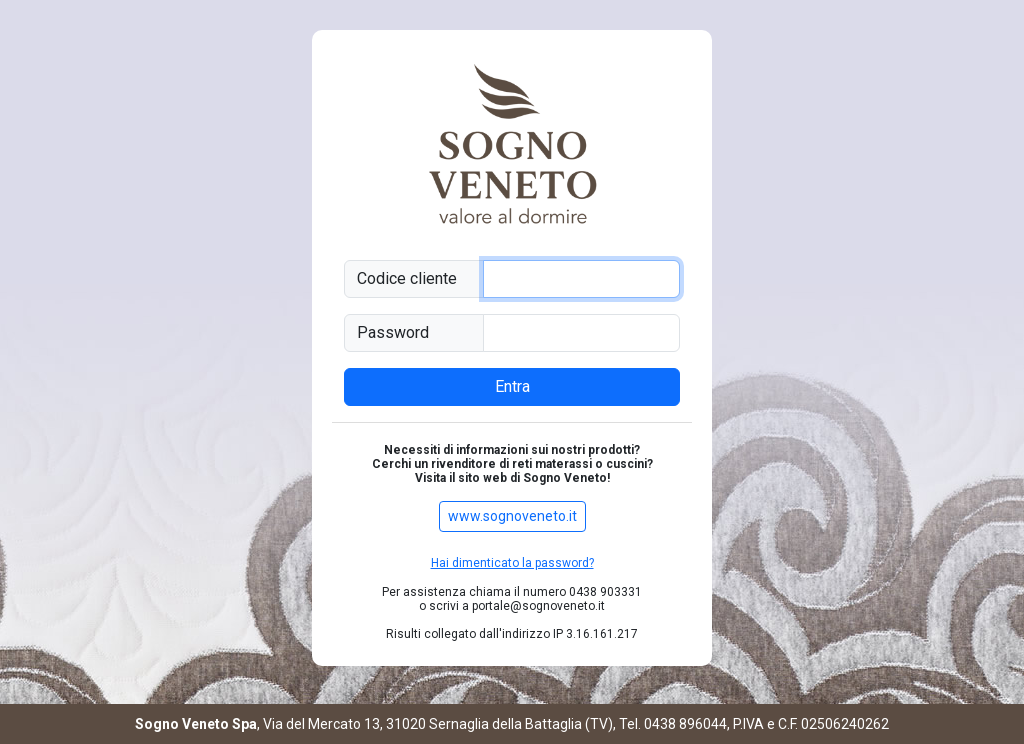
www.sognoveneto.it (512, 516)
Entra (512, 386)
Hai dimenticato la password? (512, 563)
